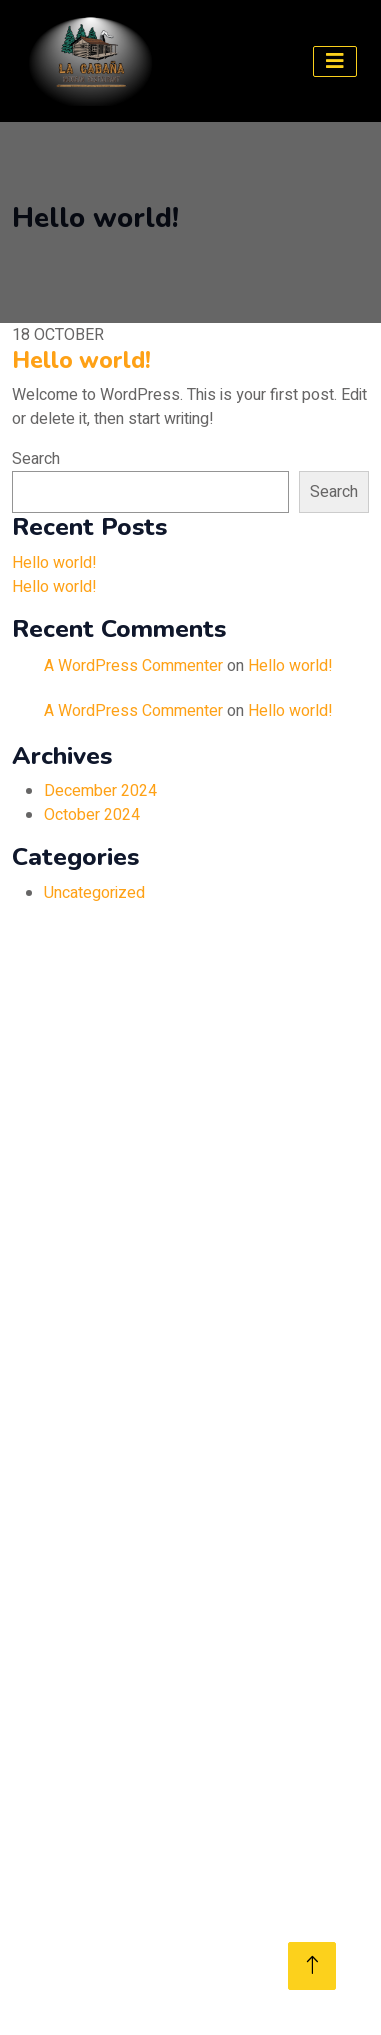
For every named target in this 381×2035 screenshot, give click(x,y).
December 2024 (100, 791)
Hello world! (81, 360)
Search (36, 459)
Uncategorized (94, 893)
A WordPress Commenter (133, 666)
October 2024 (92, 815)
